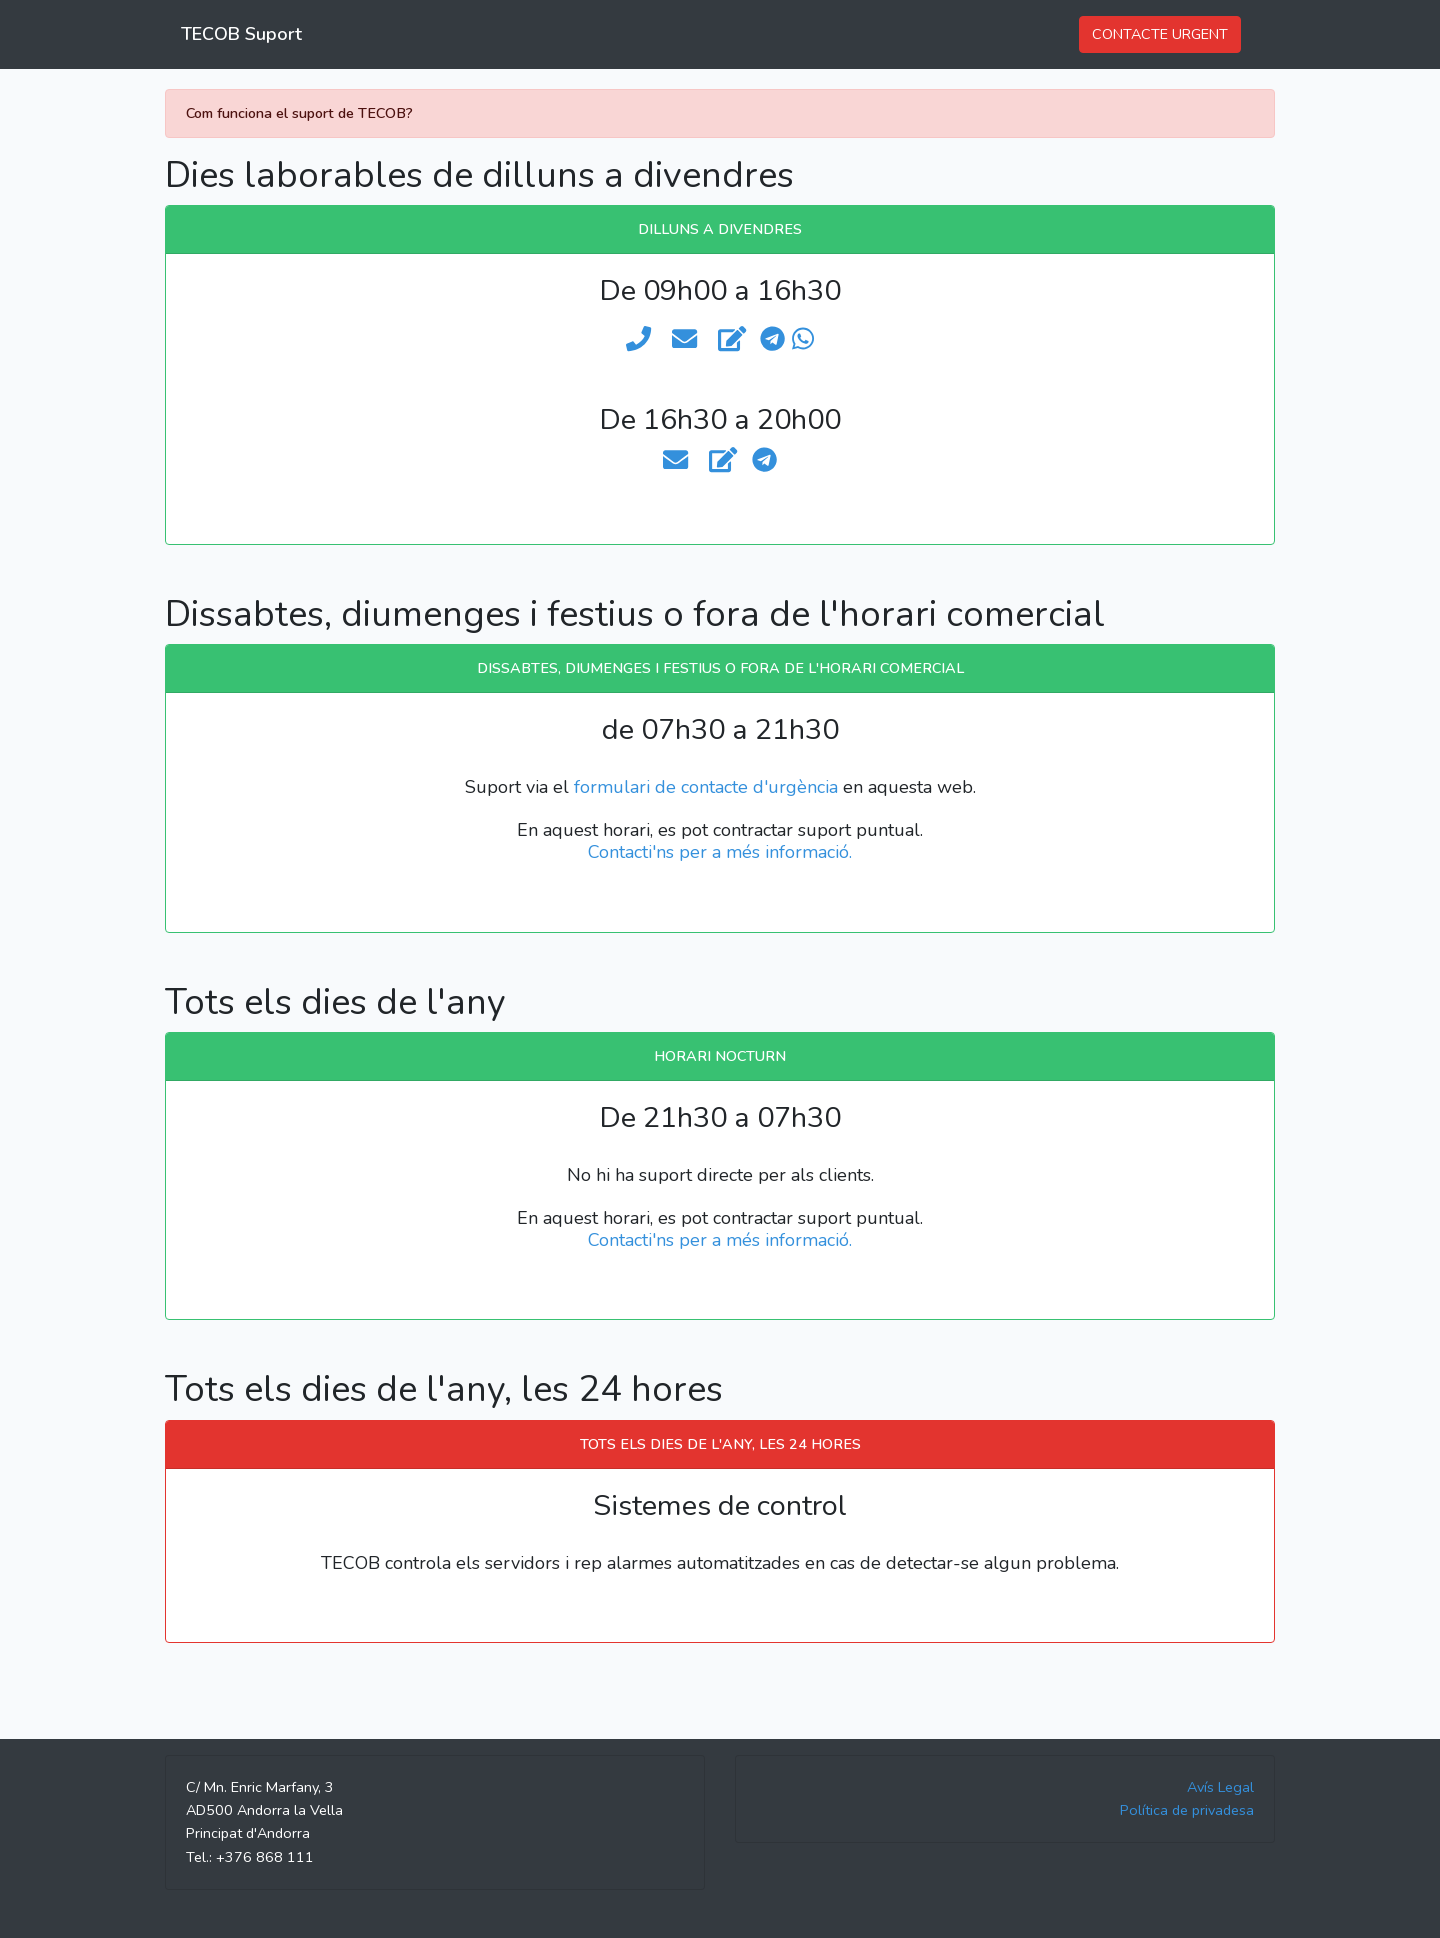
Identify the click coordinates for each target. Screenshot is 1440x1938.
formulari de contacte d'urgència (706, 787)
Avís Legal (1220, 1787)
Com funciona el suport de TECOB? (299, 113)
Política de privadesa (1187, 1810)
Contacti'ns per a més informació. (720, 852)
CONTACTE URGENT (1160, 34)
